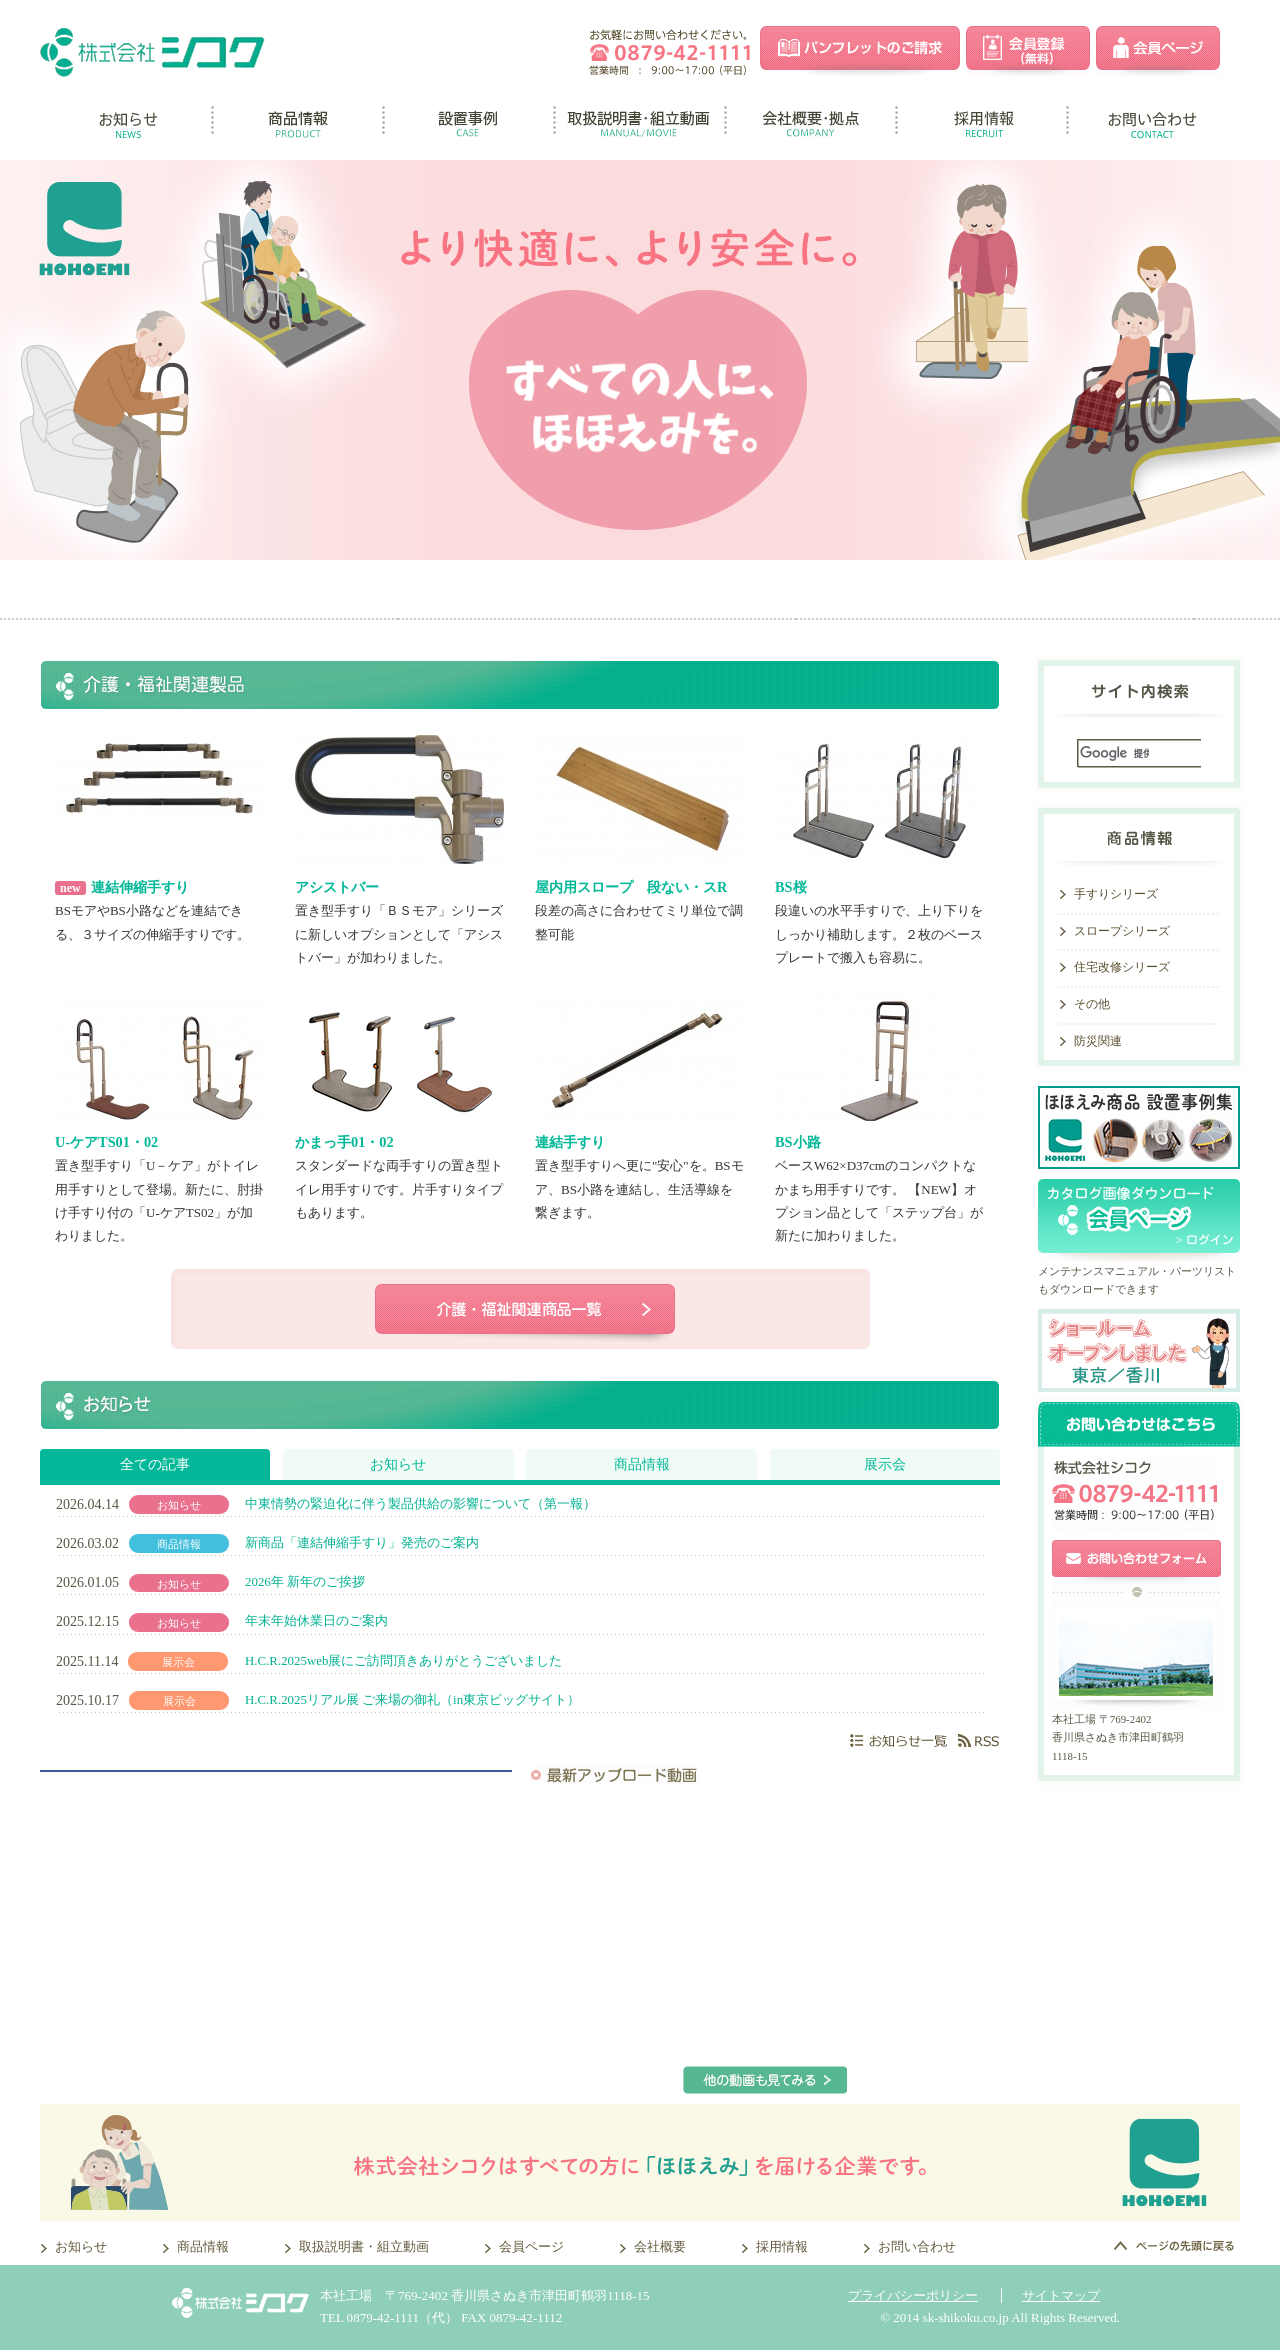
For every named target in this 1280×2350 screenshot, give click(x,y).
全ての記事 (155, 1464)
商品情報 (642, 1464)
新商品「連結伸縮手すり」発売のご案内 (362, 1543)
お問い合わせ (917, 2246)
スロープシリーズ (1122, 931)
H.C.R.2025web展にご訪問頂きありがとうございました (403, 1661)
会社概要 (660, 2246)
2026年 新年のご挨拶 (305, 1582)
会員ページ (531, 2246)
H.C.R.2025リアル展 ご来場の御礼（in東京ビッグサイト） (412, 1700)
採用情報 (782, 2246)
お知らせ (398, 1464)
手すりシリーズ (1116, 894)
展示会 (885, 1464)
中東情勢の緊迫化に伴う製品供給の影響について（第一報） (420, 1504)
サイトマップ (1061, 2295)
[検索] (1114, 753)
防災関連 (1098, 1041)
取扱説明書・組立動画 (364, 2246)
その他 (1092, 1004)
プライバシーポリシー (913, 2295)
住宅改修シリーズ (1122, 967)
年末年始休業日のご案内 (316, 1621)
